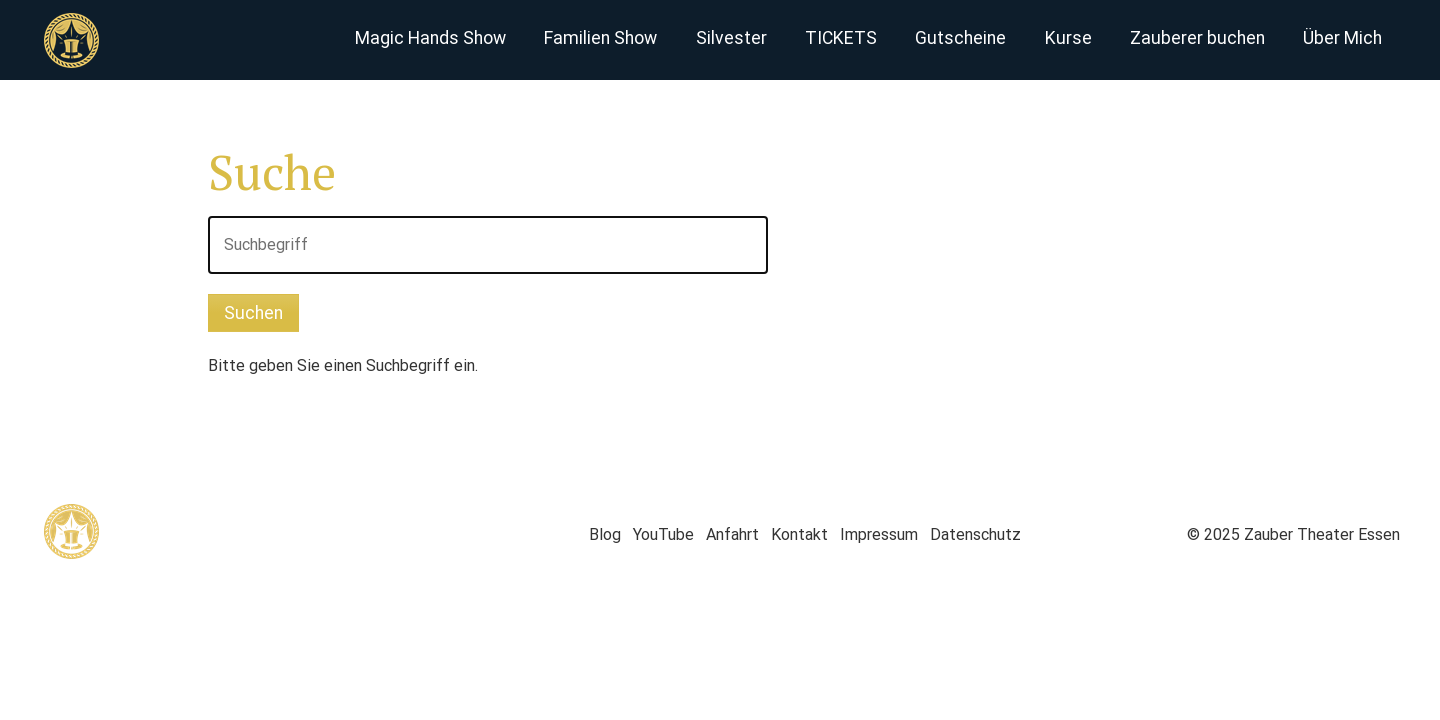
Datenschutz (975, 534)
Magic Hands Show (430, 38)
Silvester (731, 38)
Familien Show (600, 38)
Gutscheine (960, 38)
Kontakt (799, 534)
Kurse (1068, 38)
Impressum (879, 534)
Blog (605, 534)
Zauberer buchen (1197, 38)
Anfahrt (732, 534)
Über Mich (1342, 38)
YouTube (663, 534)
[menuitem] (429, 40)
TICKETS (841, 38)
